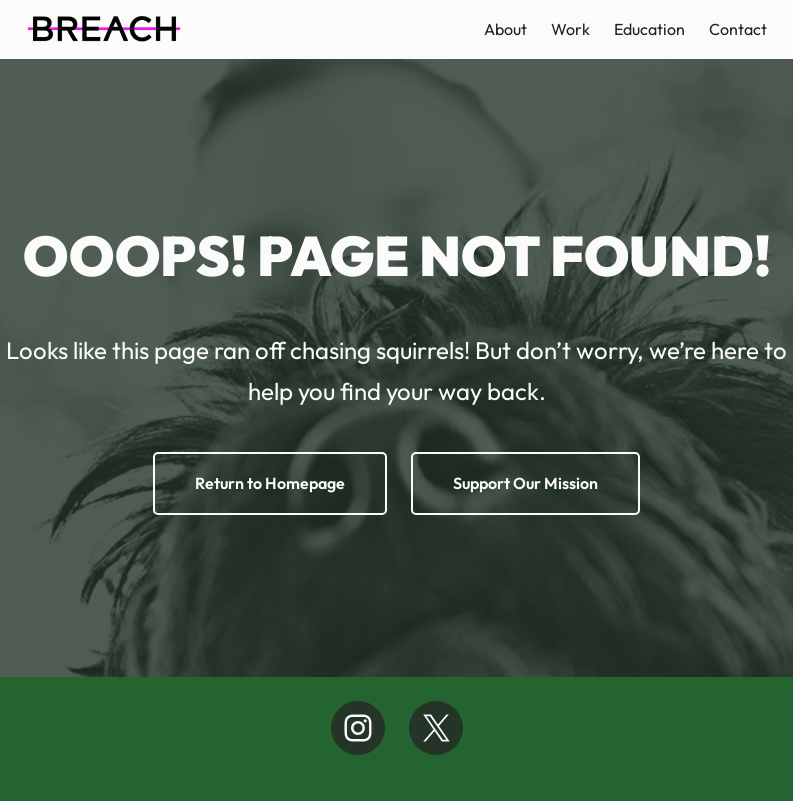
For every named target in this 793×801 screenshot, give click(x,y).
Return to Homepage (270, 483)
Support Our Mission (525, 483)
